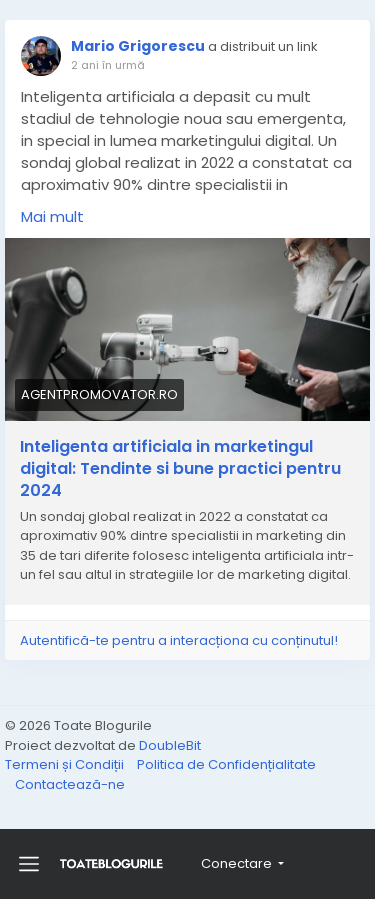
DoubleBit (170, 745)
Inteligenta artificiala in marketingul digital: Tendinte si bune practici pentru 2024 (180, 469)
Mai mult (52, 216)
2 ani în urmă (108, 65)
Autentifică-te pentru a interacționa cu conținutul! (179, 640)
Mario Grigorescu (138, 46)
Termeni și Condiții (66, 764)
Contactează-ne (70, 784)
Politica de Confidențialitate (226, 764)
